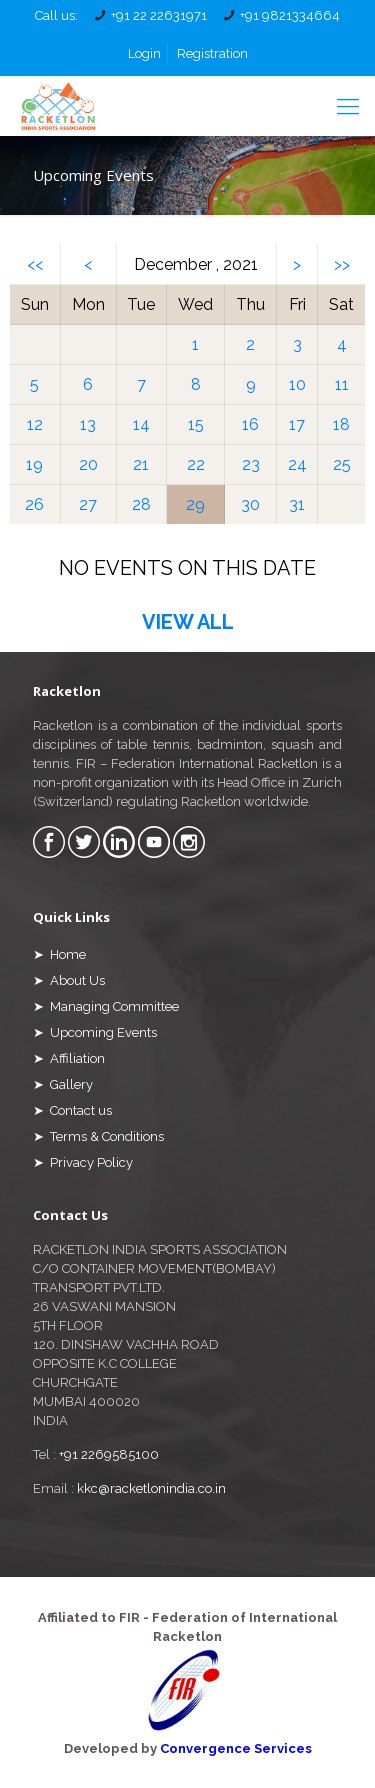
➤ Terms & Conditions (98, 1136)
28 (141, 504)
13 (88, 424)
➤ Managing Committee (106, 1006)
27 (88, 504)
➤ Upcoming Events (95, 1032)
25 (342, 464)
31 (297, 504)
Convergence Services (236, 1748)
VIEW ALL (188, 622)
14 (141, 424)
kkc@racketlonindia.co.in (151, 1488)
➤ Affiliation (69, 1058)
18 (341, 424)
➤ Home (59, 954)
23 (251, 464)
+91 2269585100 (109, 1454)
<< (35, 264)
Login (144, 53)
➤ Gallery (63, 1084)
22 (196, 464)
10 (297, 384)
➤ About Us (69, 980)
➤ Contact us (72, 1110)
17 (297, 424)
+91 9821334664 (290, 15)
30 (250, 504)
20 (88, 464)
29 (195, 504)
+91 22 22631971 (159, 15)
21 (141, 464)
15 (196, 424)
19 (34, 464)
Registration (212, 53)
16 (250, 424)
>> (342, 264)
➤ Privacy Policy (83, 1162)
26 (34, 504)
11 (342, 384)
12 (35, 424)
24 (297, 464)
